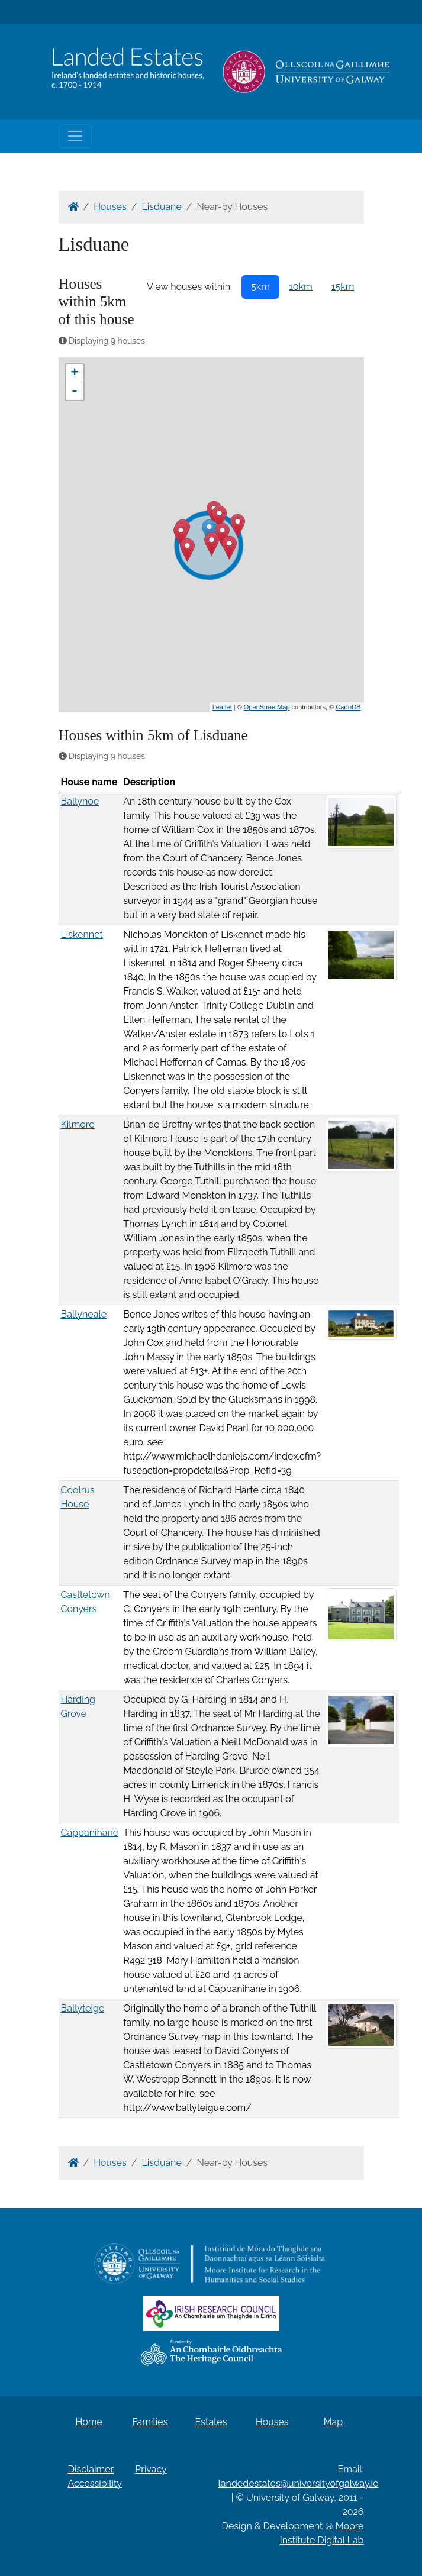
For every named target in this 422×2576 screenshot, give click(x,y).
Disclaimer (91, 2469)
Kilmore (78, 1124)
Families (149, 2421)
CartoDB (348, 707)
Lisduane (161, 206)
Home (88, 2421)
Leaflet (222, 707)
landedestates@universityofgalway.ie (298, 2483)
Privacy (150, 2469)
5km (260, 286)
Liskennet (82, 934)
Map (333, 2421)
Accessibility (95, 2483)
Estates (211, 2421)
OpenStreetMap (267, 707)
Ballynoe (80, 801)
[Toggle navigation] (75, 136)
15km (343, 286)
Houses (110, 206)
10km (301, 286)
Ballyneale (84, 1314)
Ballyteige (83, 2008)
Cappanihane (90, 1832)
